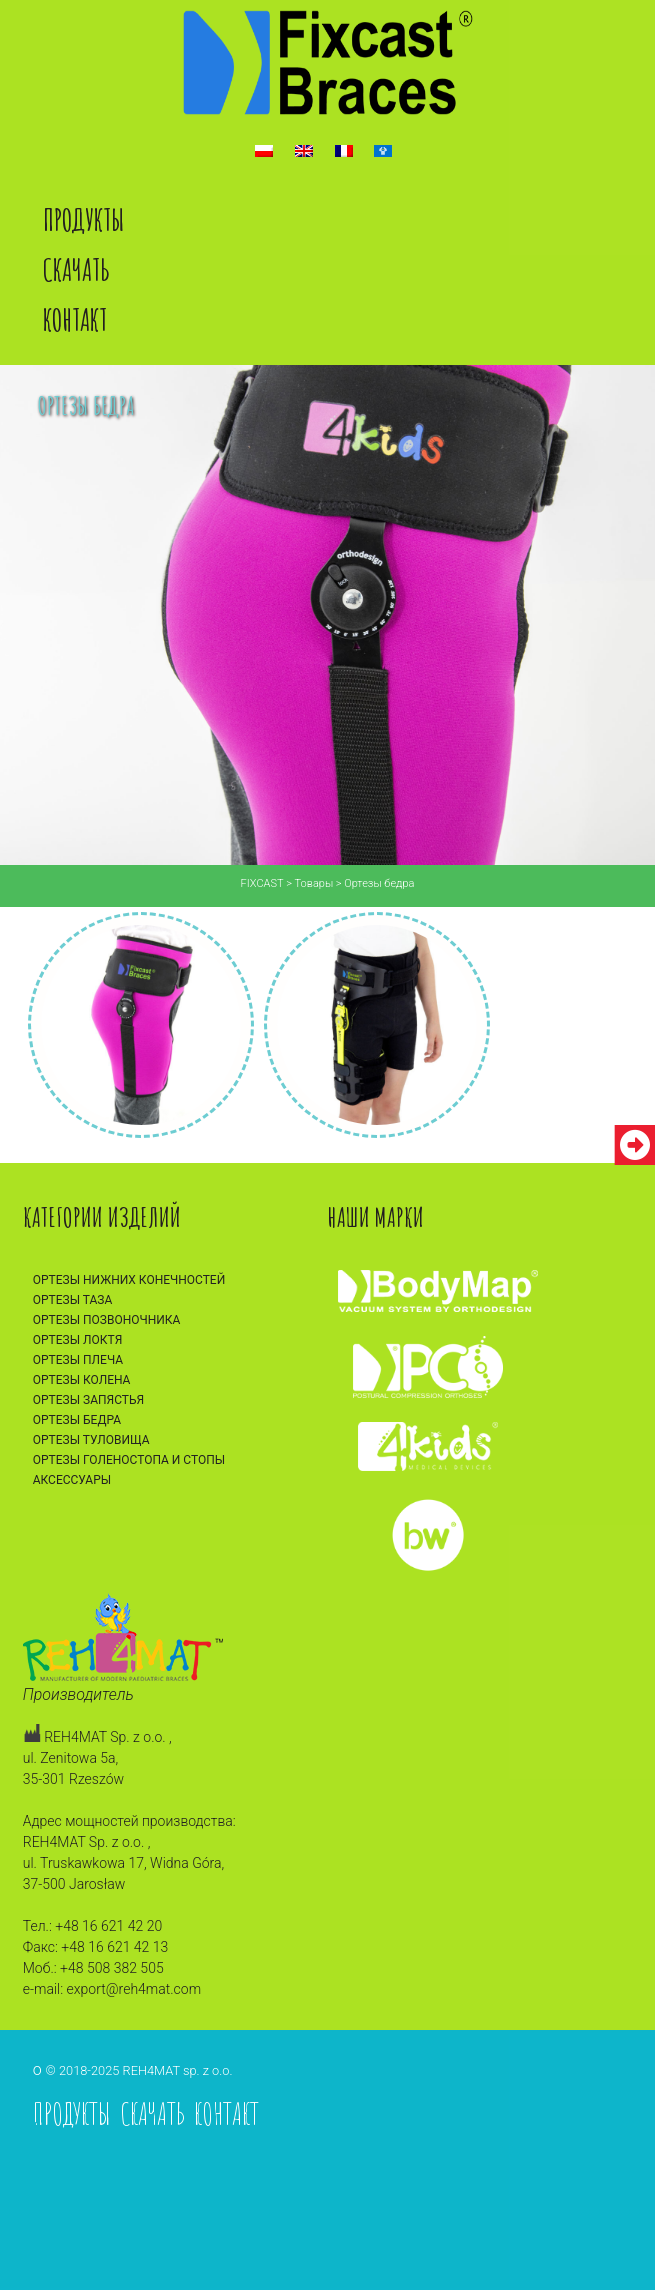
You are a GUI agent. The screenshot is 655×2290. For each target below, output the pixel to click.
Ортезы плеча (78, 1360)
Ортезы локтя (78, 1340)
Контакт (75, 319)
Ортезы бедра (77, 1420)
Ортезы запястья (89, 1400)
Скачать (76, 269)
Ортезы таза (73, 1300)
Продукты (84, 219)
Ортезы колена (82, 1380)
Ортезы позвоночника (107, 1320)
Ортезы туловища (91, 1440)
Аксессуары (72, 1480)
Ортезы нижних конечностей (129, 1280)
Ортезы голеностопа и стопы (129, 1460)
